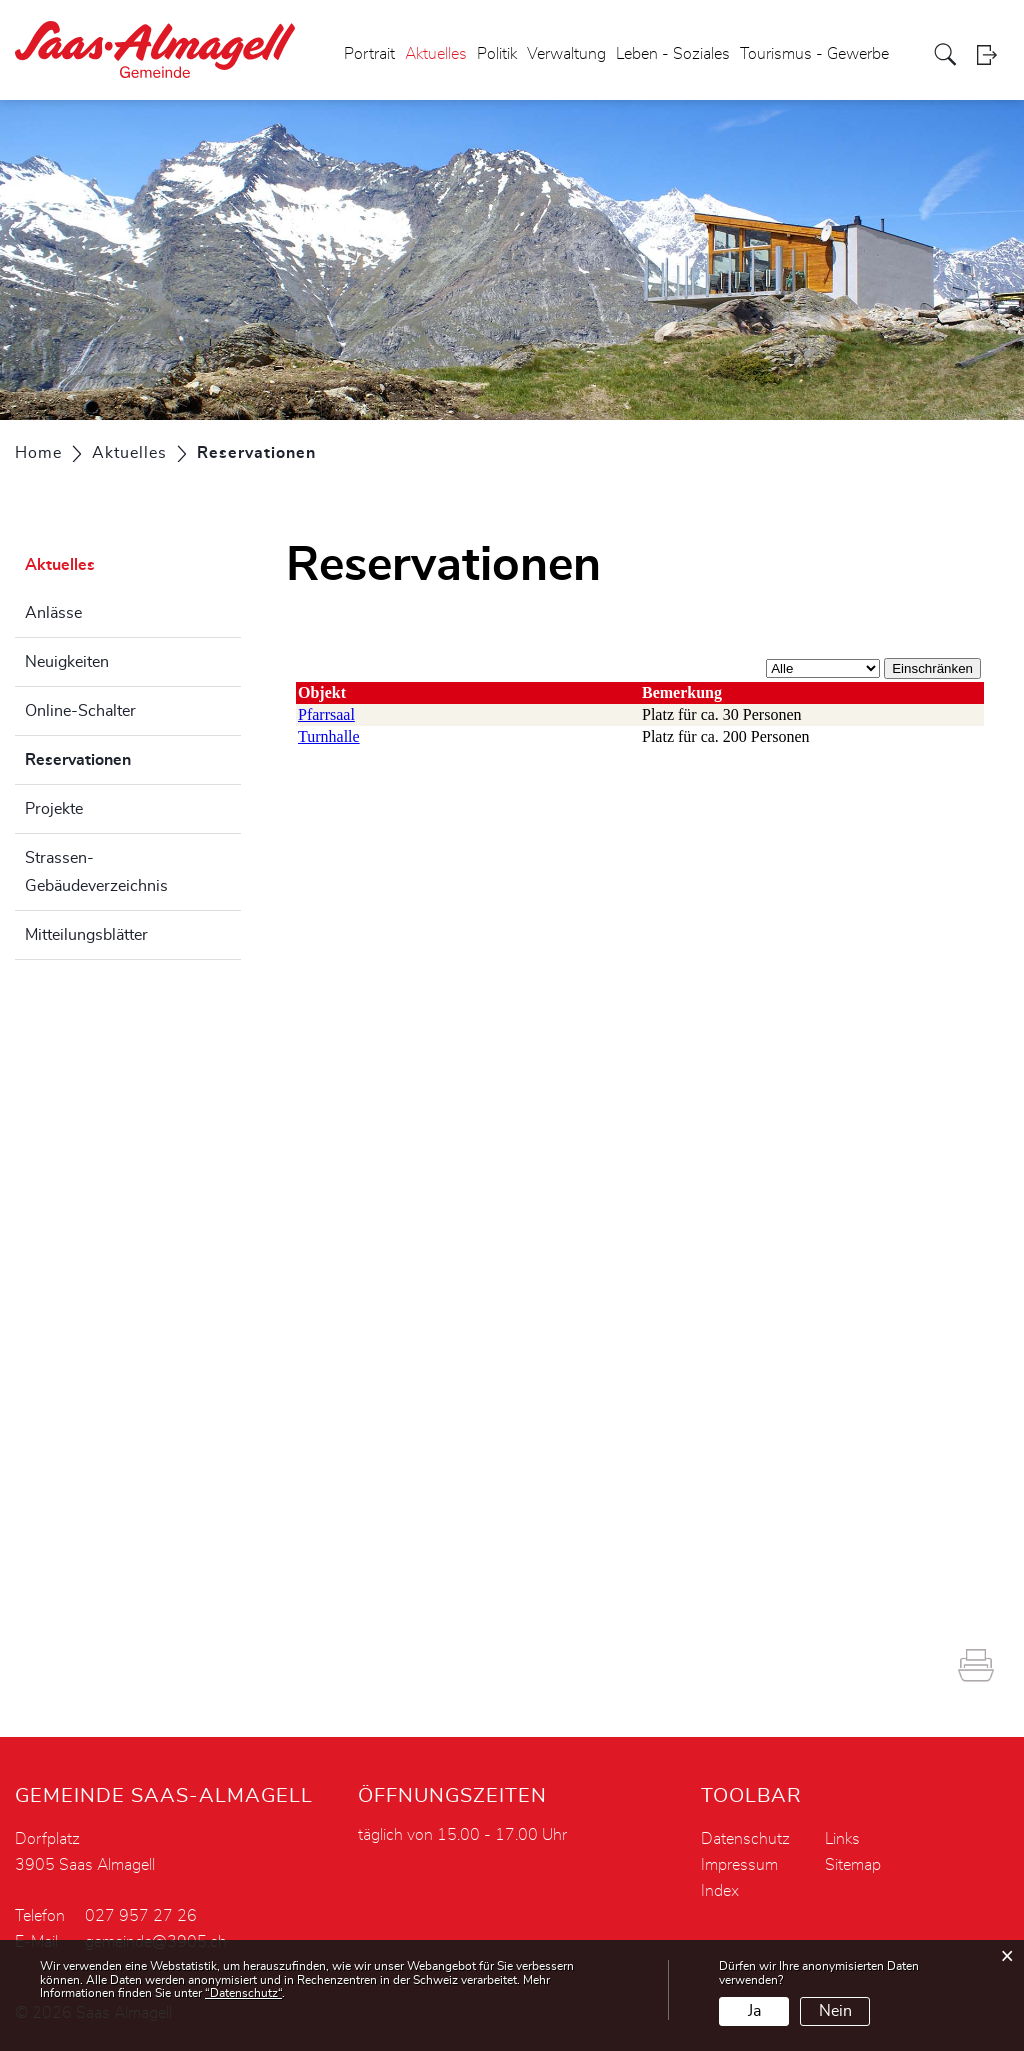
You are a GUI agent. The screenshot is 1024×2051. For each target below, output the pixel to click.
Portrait (369, 54)
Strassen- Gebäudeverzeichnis (96, 872)
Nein (835, 2011)
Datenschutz (745, 1839)
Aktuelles (436, 54)
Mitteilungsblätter (86, 935)
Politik (497, 54)
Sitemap (853, 1865)
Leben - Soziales (673, 54)
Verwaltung (566, 54)
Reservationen (128, 757)
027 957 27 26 (141, 1916)
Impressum (739, 1865)
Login (993, 54)
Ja (754, 2011)
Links (842, 1839)
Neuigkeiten (67, 662)
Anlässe (53, 613)
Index (720, 1891)
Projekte (54, 809)
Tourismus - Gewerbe (814, 54)
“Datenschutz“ (243, 1993)
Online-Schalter (80, 711)
